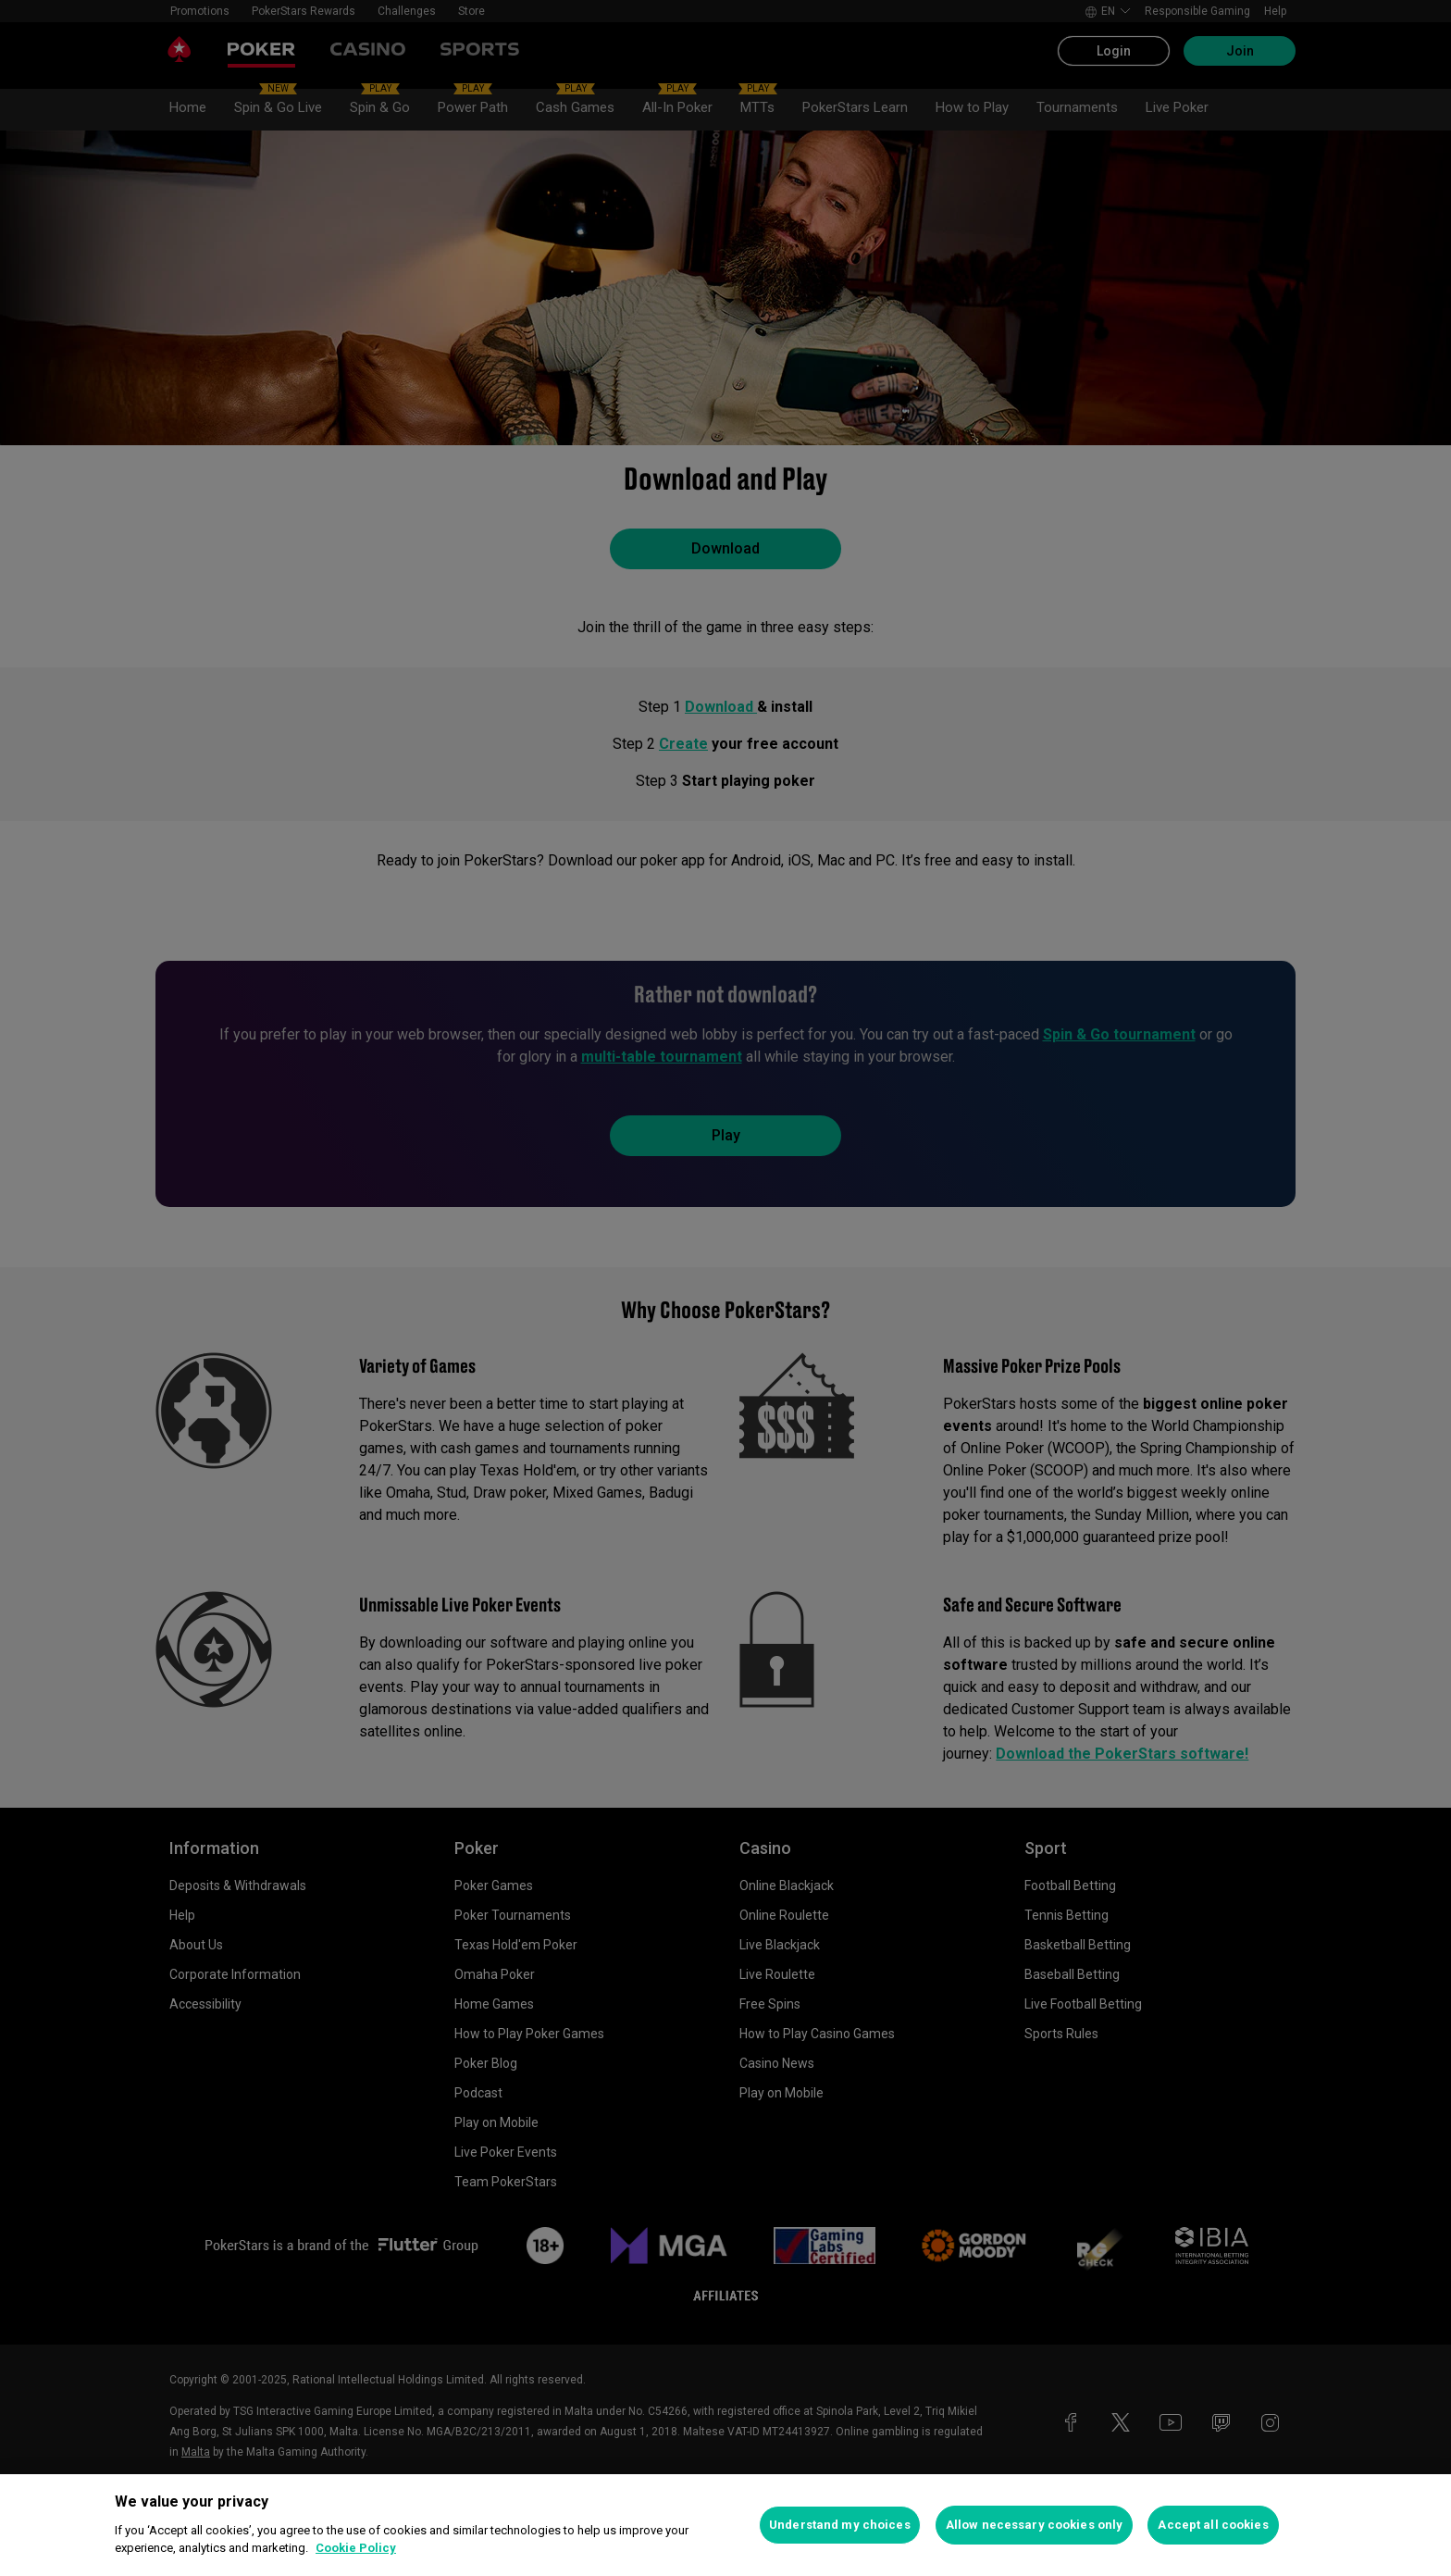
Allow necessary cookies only (1034, 2525)
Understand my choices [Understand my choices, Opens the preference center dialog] (840, 2525)
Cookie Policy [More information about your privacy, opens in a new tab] (356, 2548)
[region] (725, 2525)
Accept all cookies (1213, 2525)
